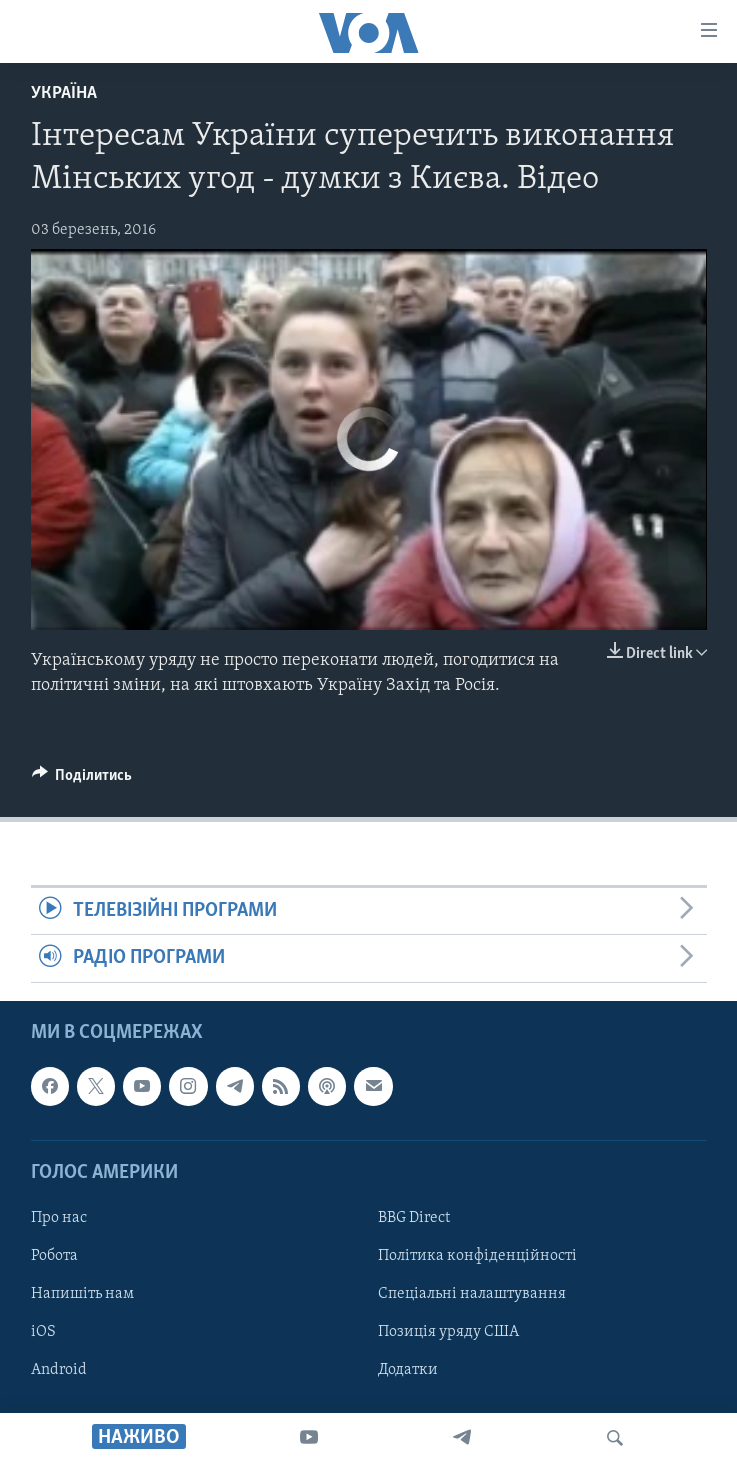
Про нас (59, 1218)
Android (59, 1370)
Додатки (408, 1370)
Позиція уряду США (448, 1332)
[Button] (82, 780)
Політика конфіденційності (477, 1256)
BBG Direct (414, 1218)
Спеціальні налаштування (472, 1294)
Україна (64, 93)
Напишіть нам (82, 1294)
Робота (54, 1256)
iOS (43, 1332)
